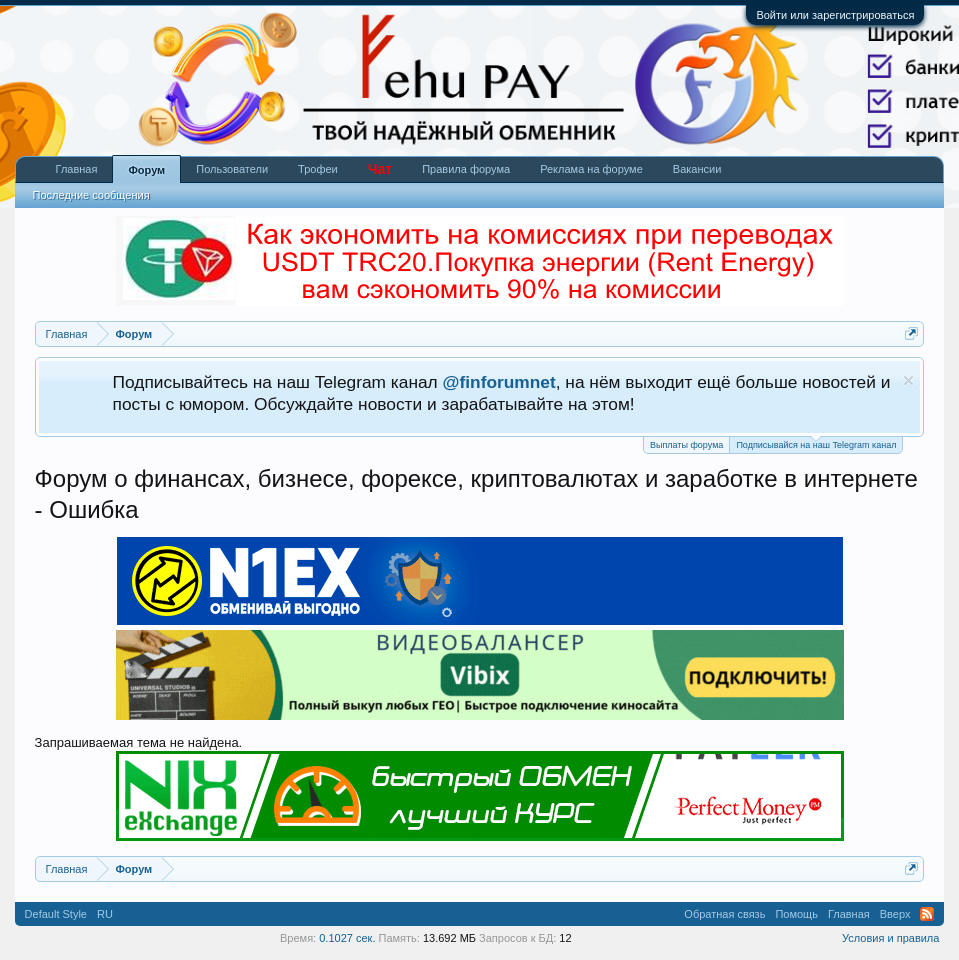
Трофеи (318, 169)
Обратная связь (724, 914)
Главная (77, 169)
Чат (380, 169)
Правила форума (466, 169)
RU (105, 914)
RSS (927, 914)
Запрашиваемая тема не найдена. (139, 742)
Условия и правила (890, 938)
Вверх (895, 914)
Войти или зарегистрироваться (835, 15)
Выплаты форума (686, 445)
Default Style (56, 914)
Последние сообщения (91, 195)
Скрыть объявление (908, 380)
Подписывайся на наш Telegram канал (816, 443)
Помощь (796, 914)
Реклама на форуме (591, 169)
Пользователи (232, 169)
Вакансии (697, 169)
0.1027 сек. (347, 938)
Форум (146, 170)
